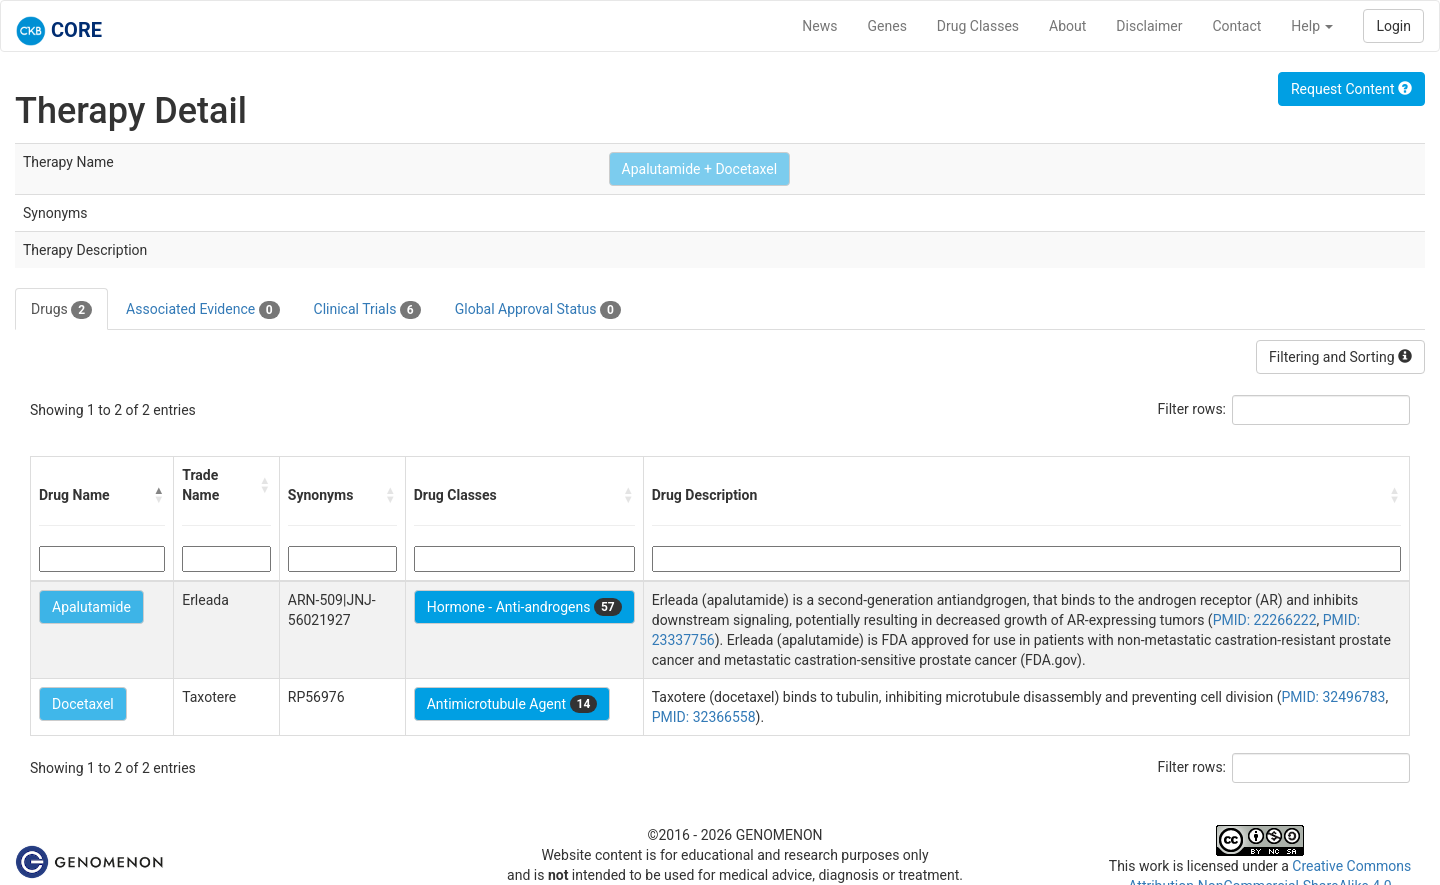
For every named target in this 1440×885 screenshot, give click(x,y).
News (819, 26)
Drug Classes (978, 26)
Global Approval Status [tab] (538, 310)
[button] (159, 495)
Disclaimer (1149, 26)
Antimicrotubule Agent (512, 704)
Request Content (1351, 89)
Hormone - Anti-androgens (524, 607)
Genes (887, 26)
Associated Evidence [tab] (202, 310)
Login (1393, 26)
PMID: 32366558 (704, 717)
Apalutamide (91, 607)
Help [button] (1312, 26)
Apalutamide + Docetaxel (700, 169)
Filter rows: (1192, 409)
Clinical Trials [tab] (367, 310)
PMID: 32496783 (1334, 697)
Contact (1236, 26)
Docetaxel (83, 704)
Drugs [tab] (61, 310)
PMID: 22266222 (1265, 620)
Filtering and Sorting (1340, 357)
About (1067, 26)
